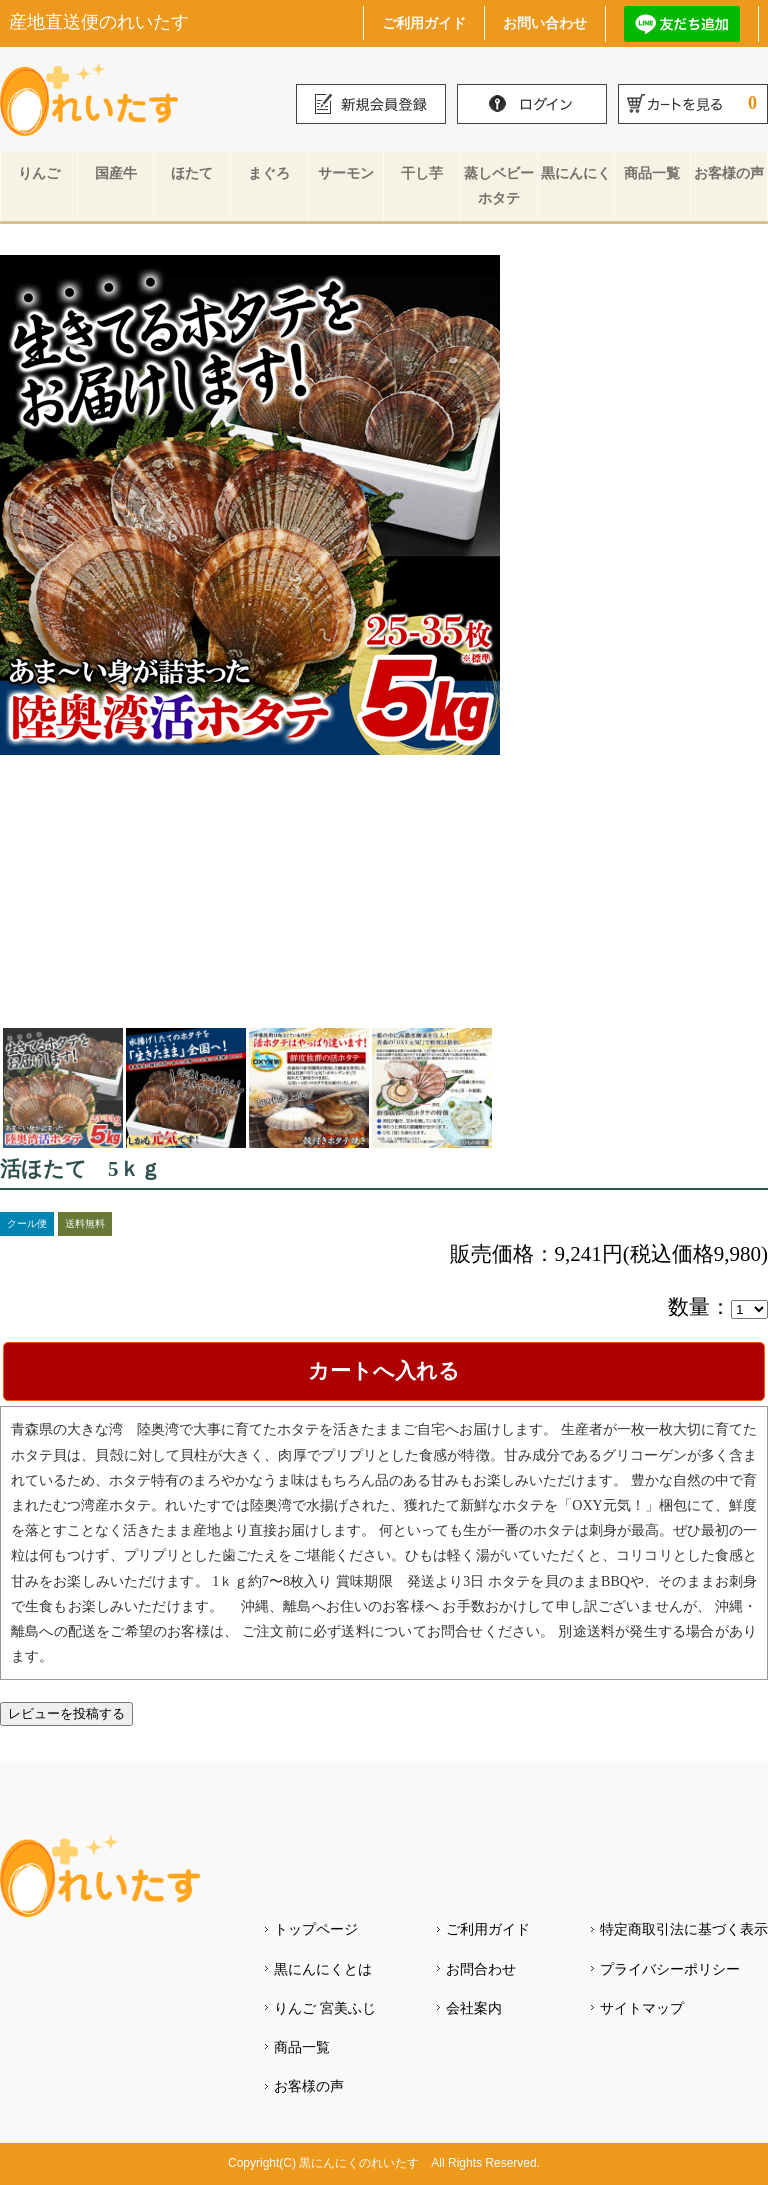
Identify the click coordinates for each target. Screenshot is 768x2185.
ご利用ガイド (424, 22)
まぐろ (269, 173)
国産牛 (116, 173)
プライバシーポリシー (670, 1969)
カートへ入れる (384, 1371)
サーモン (346, 173)
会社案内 (474, 2008)
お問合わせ (481, 1969)
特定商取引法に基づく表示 (684, 1929)
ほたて (192, 173)
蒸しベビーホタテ (499, 185)
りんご (39, 173)
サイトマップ (642, 2008)
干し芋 (422, 173)
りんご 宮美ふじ (325, 2008)
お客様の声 (729, 173)
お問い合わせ (545, 22)
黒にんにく (576, 173)
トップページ (316, 1929)
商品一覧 (652, 173)
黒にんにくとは (323, 1969)
